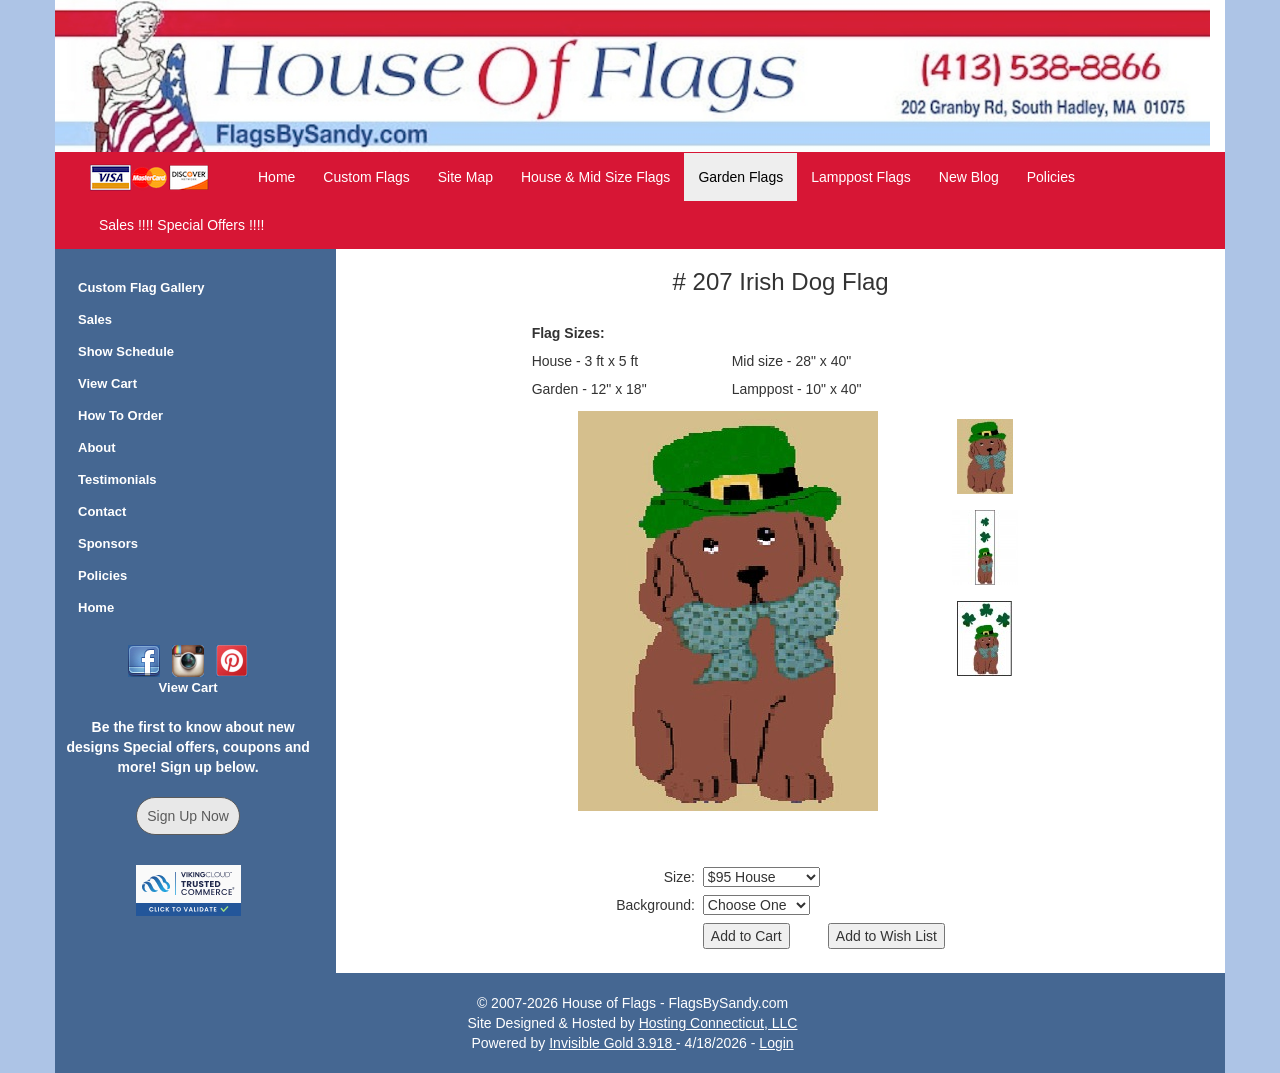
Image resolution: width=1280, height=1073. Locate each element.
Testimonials (117, 479)
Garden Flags (740, 177)
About (97, 447)
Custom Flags (366, 177)
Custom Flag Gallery (141, 287)
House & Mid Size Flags (595, 177)
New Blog (969, 177)
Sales (95, 319)
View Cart (107, 383)
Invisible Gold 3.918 (612, 1043)
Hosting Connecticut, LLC (718, 1023)
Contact (102, 511)
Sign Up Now (188, 816)
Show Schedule (126, 351)
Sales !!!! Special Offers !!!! (181, 225)
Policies (1051, 177)
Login (776, 1043)
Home (276, 177)
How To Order (120, 415)
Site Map (465, 177)
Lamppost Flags (861, 177)
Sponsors (108, 543)
